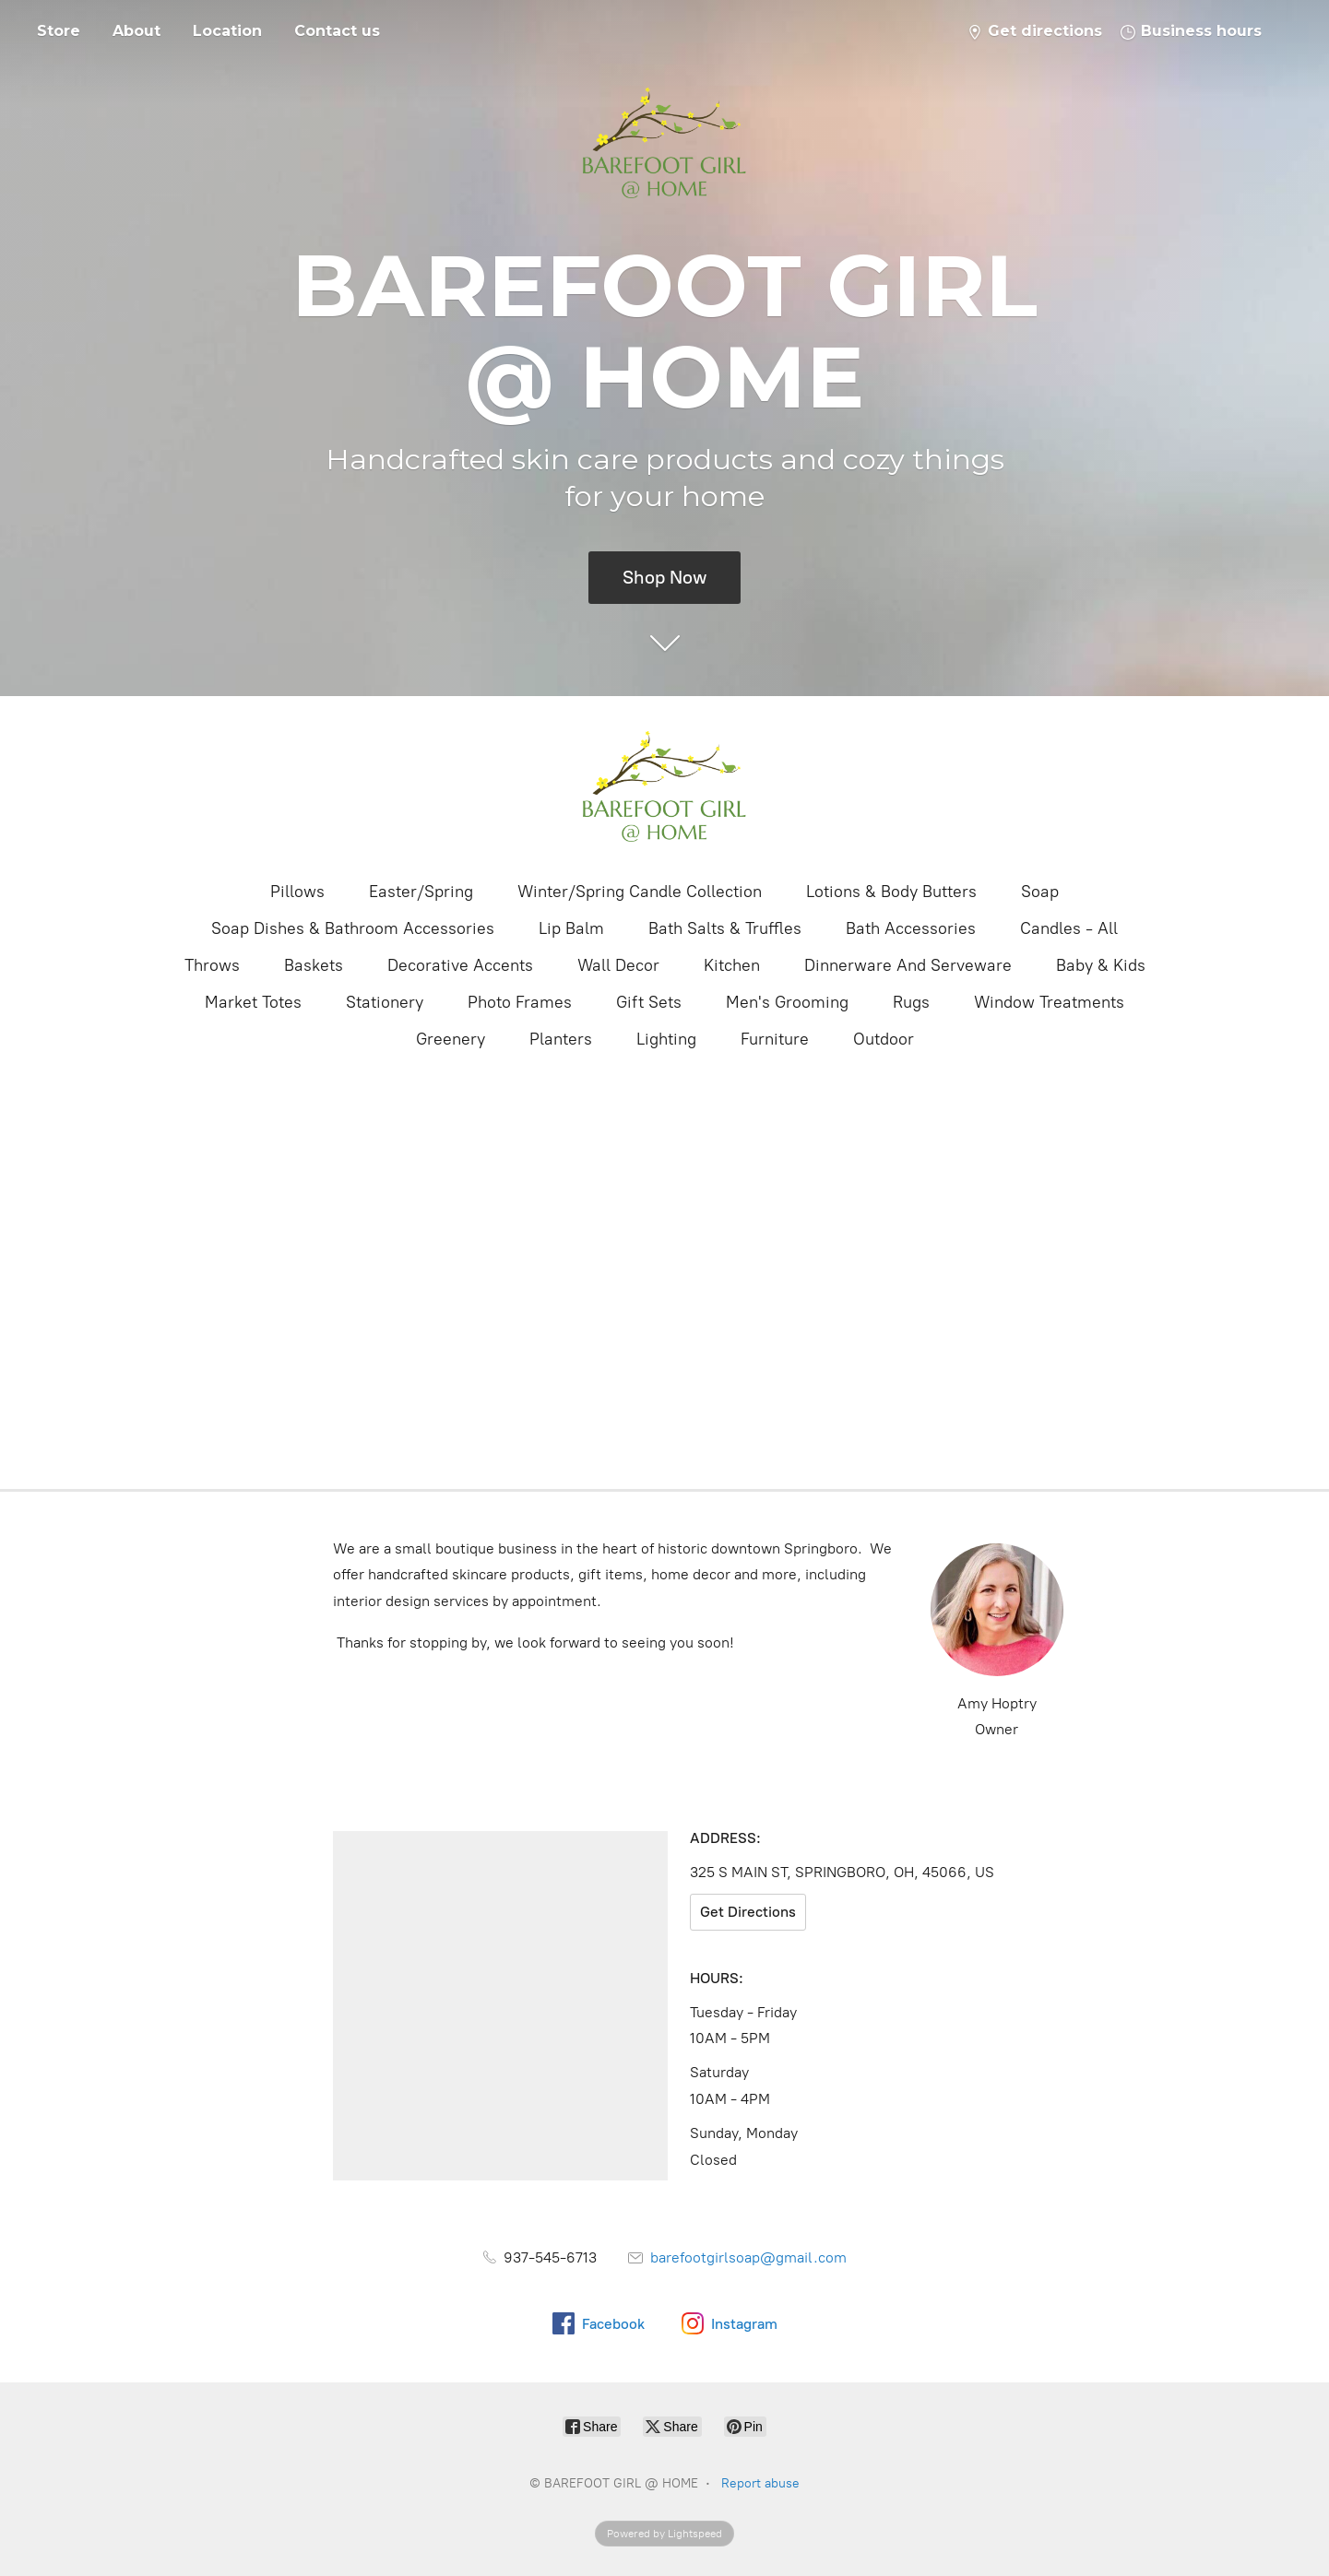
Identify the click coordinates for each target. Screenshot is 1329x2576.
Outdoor (883, 1039)
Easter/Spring (421, 891)
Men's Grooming (787, 1002)
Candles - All (1069, 928)
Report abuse (760, 2483)
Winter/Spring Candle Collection (639, 891)
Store (58, 31)
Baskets (313, 965)
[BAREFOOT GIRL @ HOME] (665, 786)
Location (227, 31)
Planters (560, 1039)
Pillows (297, 891)
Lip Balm (571, 928)
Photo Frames (520, 1002)
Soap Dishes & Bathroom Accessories (352, 928)
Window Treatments (1049, 1002)
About (136, 31)
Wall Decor (618, 965)
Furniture (775, 1039)
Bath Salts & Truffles (724, 928)
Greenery (450, 1039)
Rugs (911, 1002)
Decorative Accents (460, 965)
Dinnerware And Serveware (908, 965)
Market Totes (253, 1002)
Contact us (337, 31)
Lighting (666, 1039)
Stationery (384, 1002)
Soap (1040, 891)
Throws (212, 965)
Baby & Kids (1100, 965)
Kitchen (732, 965)
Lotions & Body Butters (891, 891)
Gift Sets (649, 1002)
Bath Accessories (911, 928)
